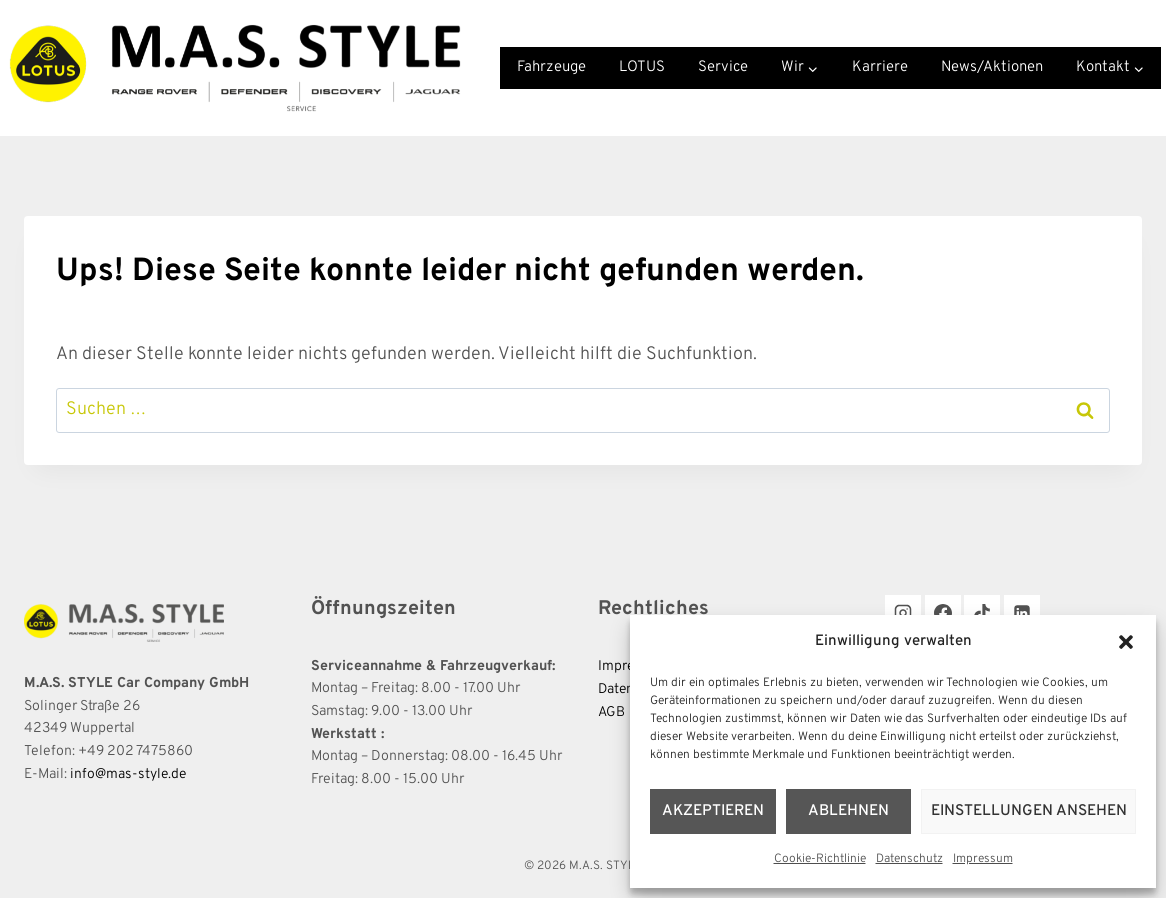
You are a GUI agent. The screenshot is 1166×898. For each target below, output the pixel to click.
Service (723, 67)
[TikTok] (982, 613)
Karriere (880, 67)
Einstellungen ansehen (1029, 811)
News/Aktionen (992, 67)
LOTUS (642, 67)
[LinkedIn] (1022, 613)
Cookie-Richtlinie (820, 859)
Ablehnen (849, 811)
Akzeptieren (713, 811)
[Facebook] (943, 613)
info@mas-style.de (129, 774)
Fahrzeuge (551, 67)
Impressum (983, 859)
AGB (611, 711)
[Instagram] (903, 613)
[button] (1126, 642)
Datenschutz (909, 859)
